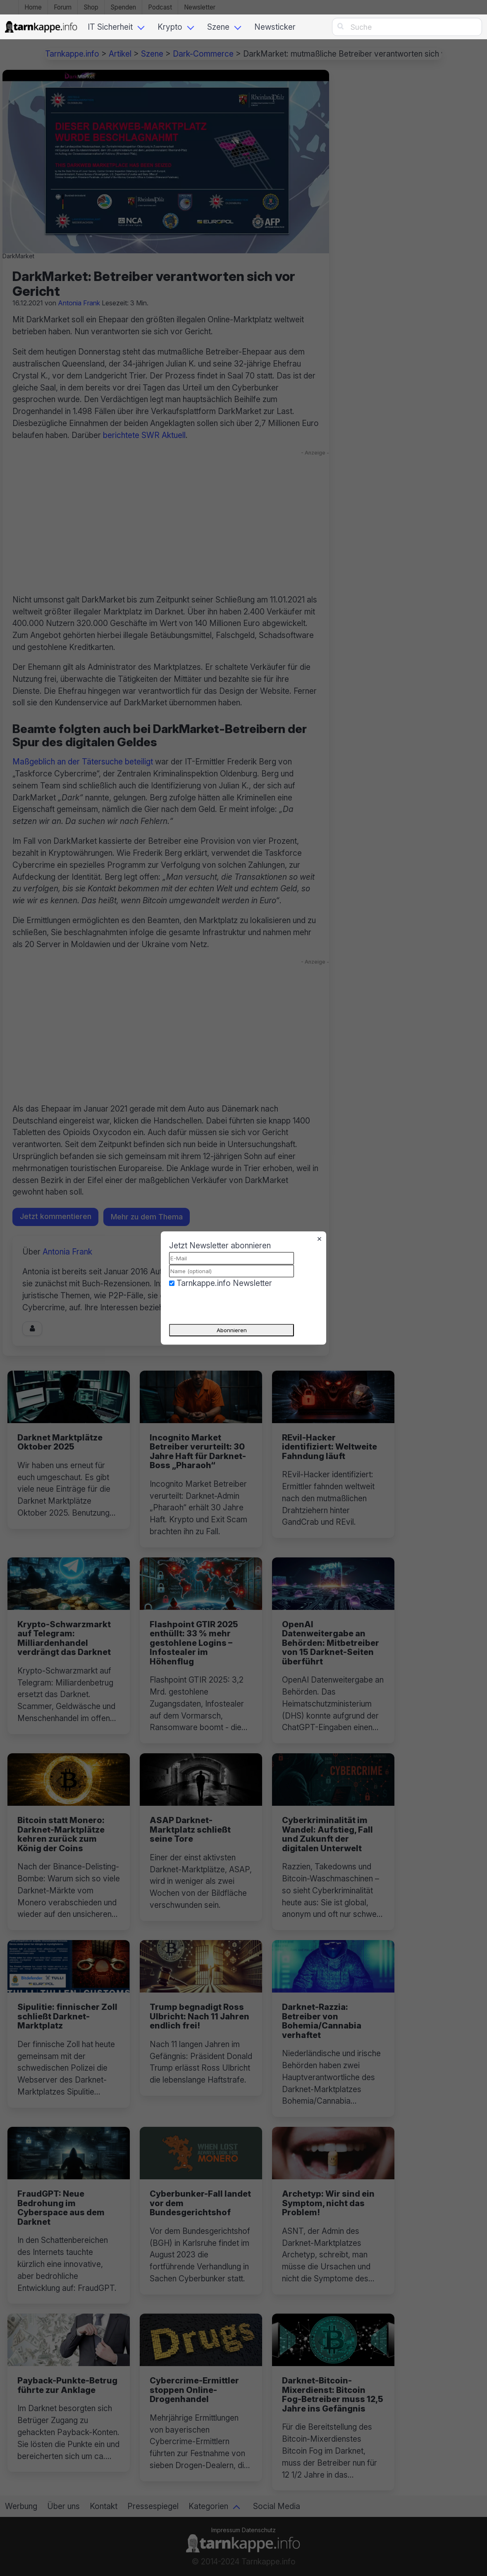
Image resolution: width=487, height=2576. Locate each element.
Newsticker (275, 27)
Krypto (170, 27)
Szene (218, 27)
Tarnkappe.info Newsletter (224, 1283)
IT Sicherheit (110, 27)
